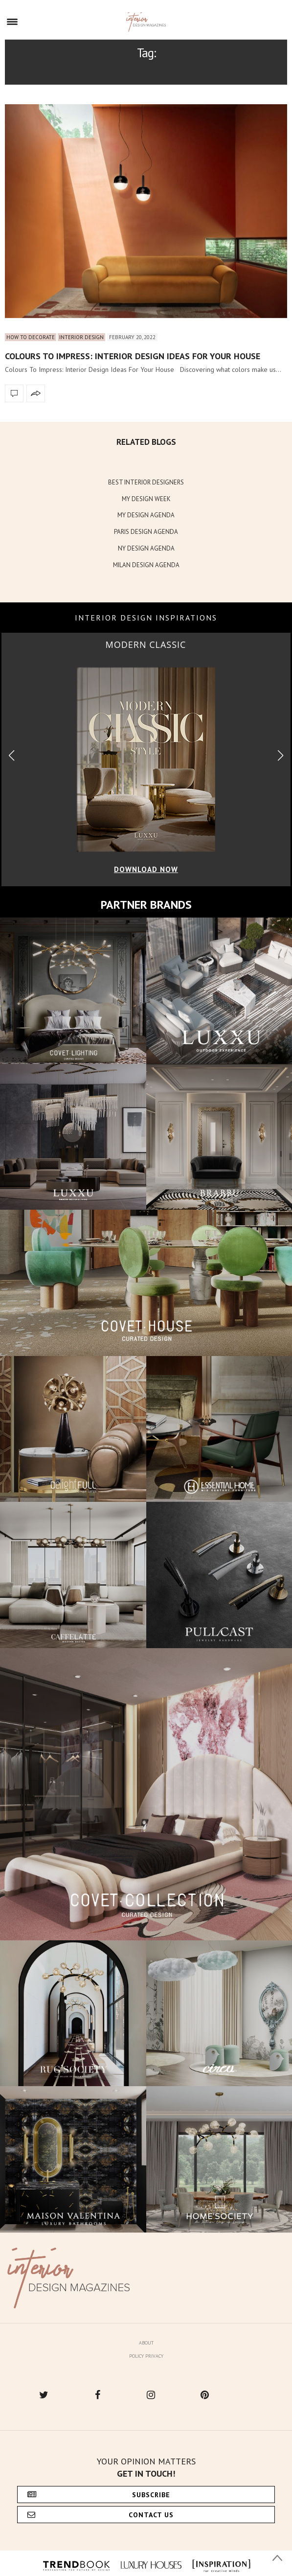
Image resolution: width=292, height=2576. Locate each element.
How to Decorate (30, 337)
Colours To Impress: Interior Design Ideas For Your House (132, 356)
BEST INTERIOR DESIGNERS (146, 482)
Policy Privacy (146, 2356)
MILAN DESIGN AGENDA (146, 565)
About (146, 2343)
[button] (280, 755)
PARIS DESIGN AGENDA (146, 532)
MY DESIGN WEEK (146, 499)
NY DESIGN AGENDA (146, 548)
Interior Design (81, 337)
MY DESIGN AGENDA (146, 515)
